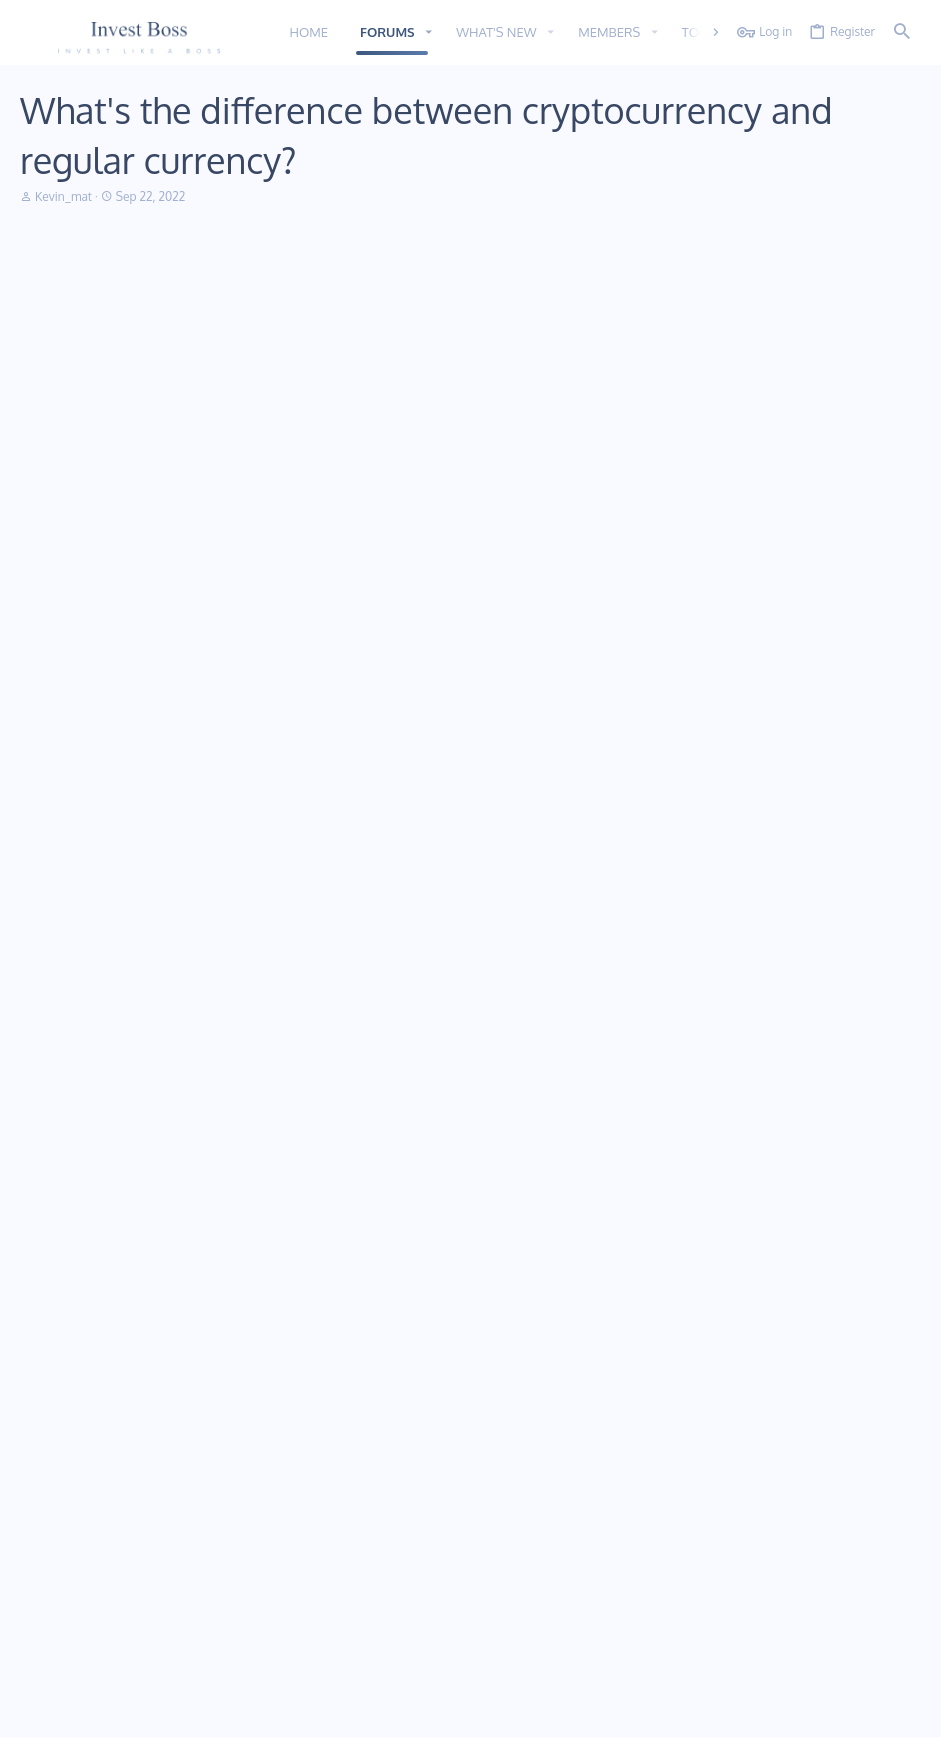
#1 (901, 286)
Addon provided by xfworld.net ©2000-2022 (140, 1669)
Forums (345, 1504)
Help (808, 1709)
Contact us (354, 1540)
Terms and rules (655, 1709)
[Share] (876, 287)
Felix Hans (95, 869)
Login (646, 1467)
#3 (899, 816)
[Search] (902, 32)
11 (31, 1709)
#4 (899, 973)
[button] (429, 32)
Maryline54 (94, 516)
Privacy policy (746, 1709)
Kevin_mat (63, 196)
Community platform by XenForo (183, 1653)
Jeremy (95, 1027)
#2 (899, 462)
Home (341, 1467)
